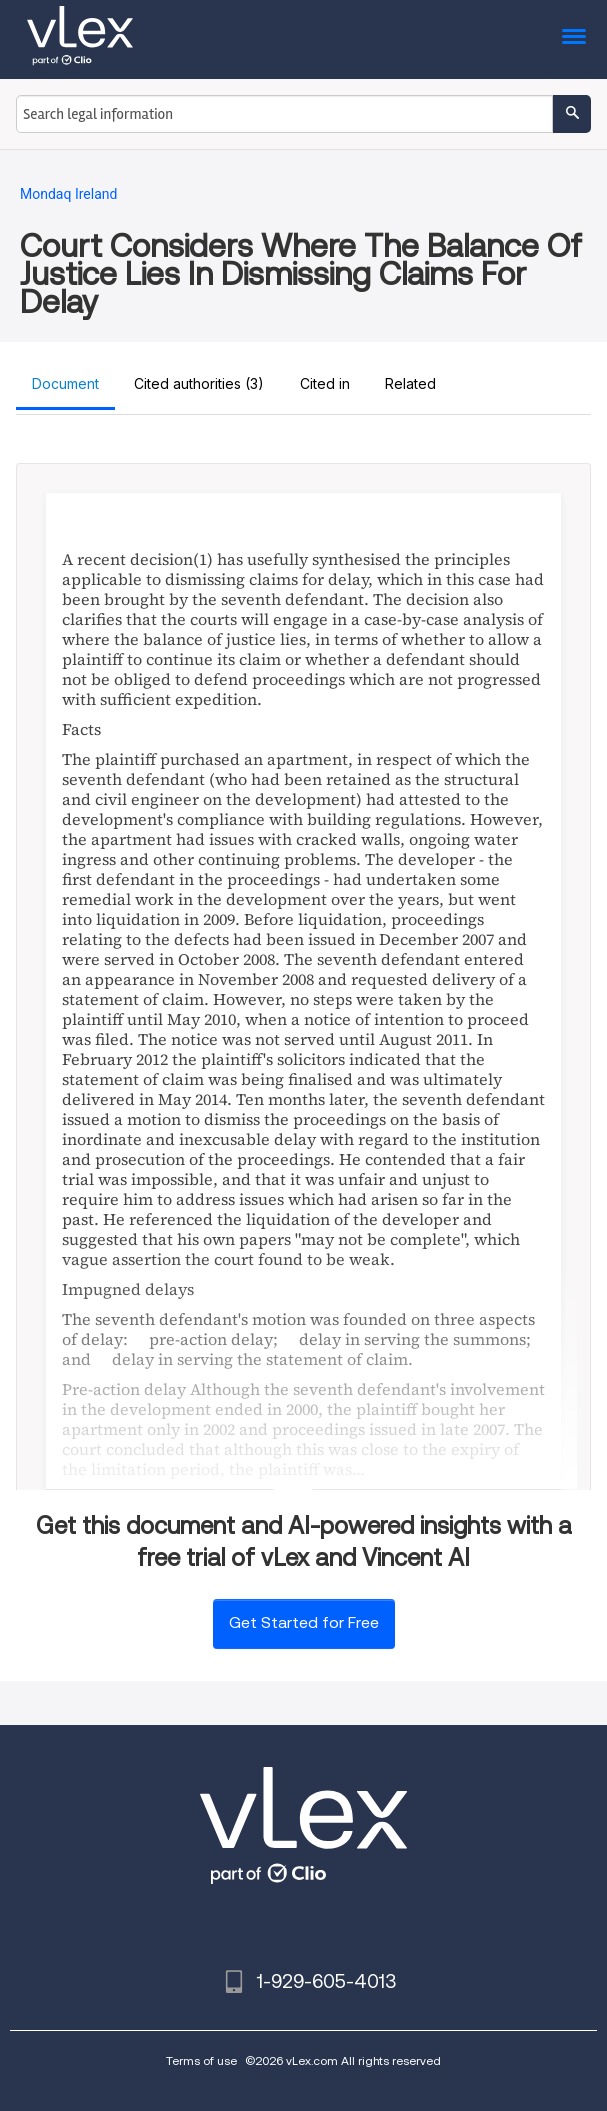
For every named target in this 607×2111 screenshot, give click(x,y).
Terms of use (201, 2060)
